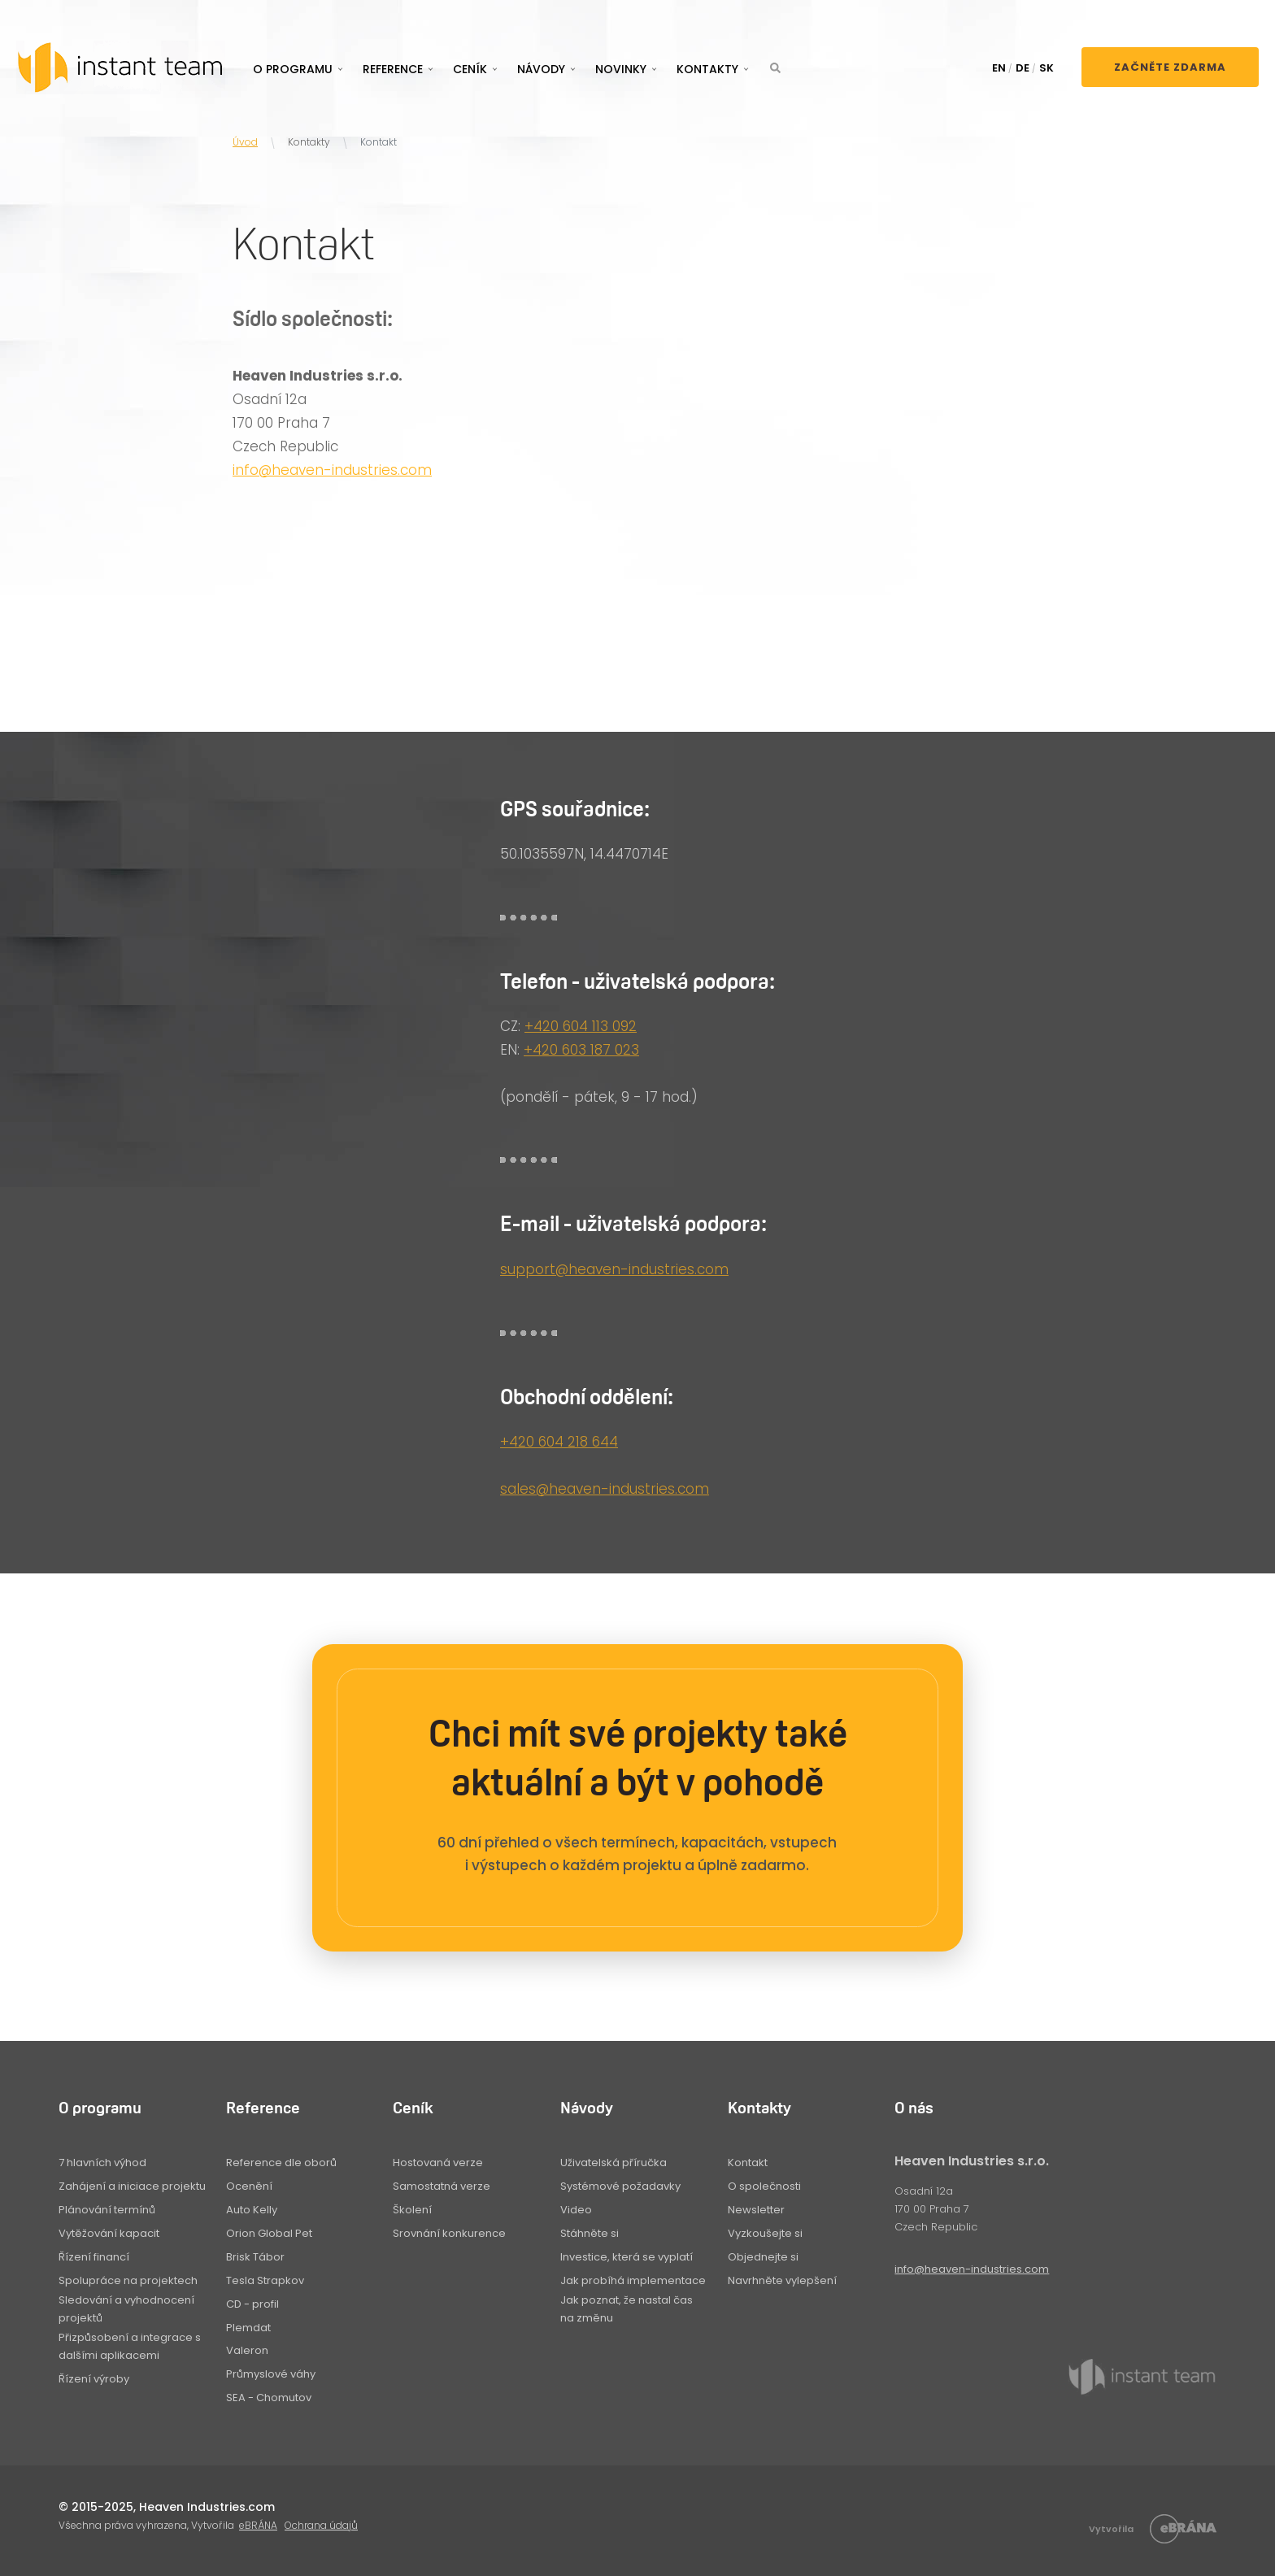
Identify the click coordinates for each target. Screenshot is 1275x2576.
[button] (775, 68)
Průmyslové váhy (270, 2374)
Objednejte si (763, 2257)
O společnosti (764, 2186)
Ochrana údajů (321, 2525)
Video (576, 2209)
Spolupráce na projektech (128, 2280)
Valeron (247, 2350)
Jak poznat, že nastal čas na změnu (626, 2309)
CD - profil (252, 2304)
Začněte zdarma (1170, 67)
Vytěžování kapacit (109, 2233)
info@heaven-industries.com (332, 470)
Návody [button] (541, 69)
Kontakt (748, 2162)
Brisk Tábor (255, 2257)
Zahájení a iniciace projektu (132, 2186)
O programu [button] (293, 69)
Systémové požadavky (620, 2186)
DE (1022, 68)
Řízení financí (94, 2257)
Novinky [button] (620, 69)
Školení (412, 2209)
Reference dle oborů (281, 2162)
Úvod (245, 142)
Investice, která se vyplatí (626, 2257)
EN (999, 68)
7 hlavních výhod (102, 2162)
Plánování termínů (107, 2209)
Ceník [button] (470, 69)
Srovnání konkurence (449, 2233)
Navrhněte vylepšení (782, 2280)
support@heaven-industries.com (614, 1269)
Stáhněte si (589, 2233)
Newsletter (756, 2209)
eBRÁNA (258, 2525)
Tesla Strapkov (265, 2280)
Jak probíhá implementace (633, 2280)
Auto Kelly (251, 2209)
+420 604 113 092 (580, 1026)
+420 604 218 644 (559, 1441)
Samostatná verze (441, 2186)
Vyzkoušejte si (765, 2233)
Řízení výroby (94, 2379)
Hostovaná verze (438, 2162)
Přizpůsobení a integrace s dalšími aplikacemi (130, 2346)
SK (1046, 68)
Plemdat (248, 2327)
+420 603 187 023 (581, 1050)
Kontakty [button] (707, 69)
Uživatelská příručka (613, 2162)
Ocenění (249, 2186)
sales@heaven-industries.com (604, 1489)
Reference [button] (393, 69)
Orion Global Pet (269, 2233)
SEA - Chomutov (268, 2397)
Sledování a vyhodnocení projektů (126, 2309)
